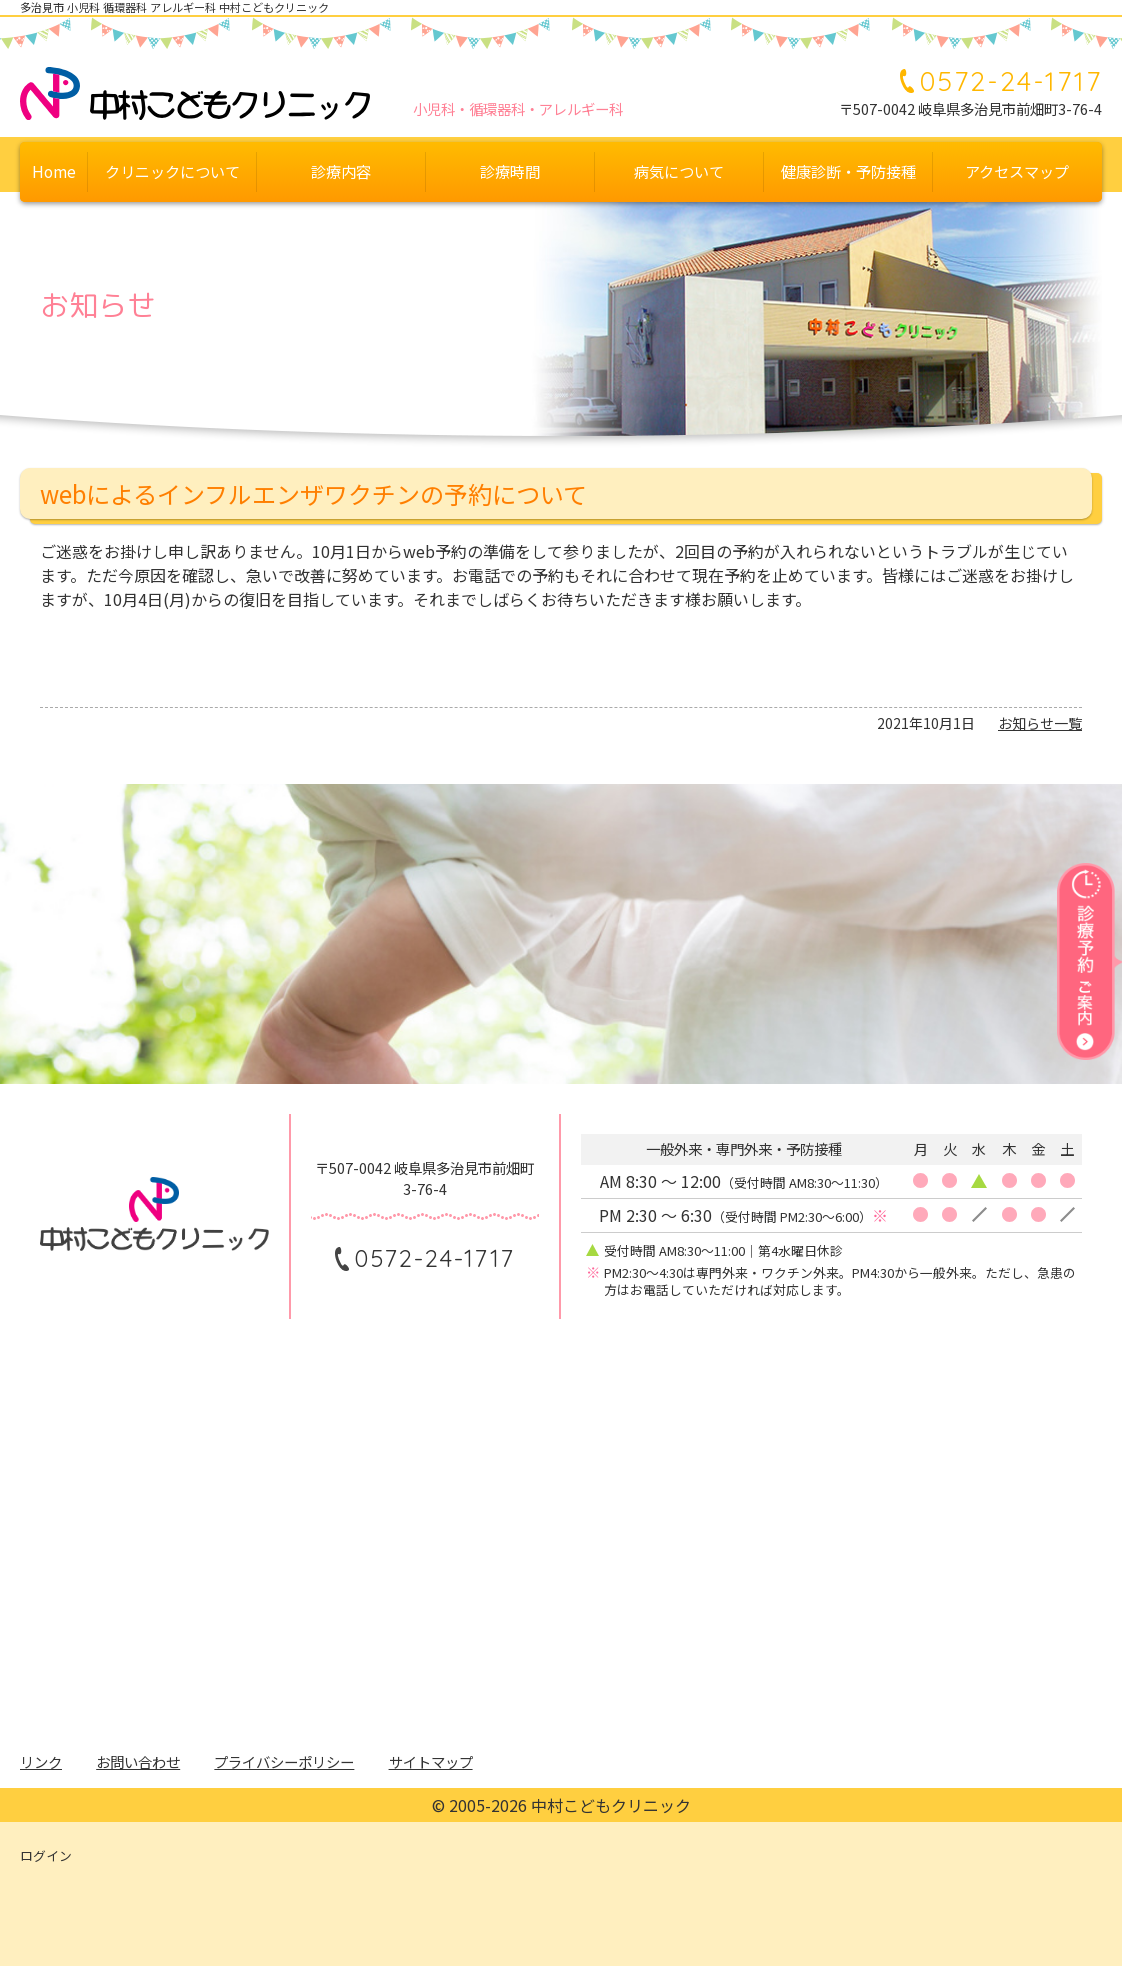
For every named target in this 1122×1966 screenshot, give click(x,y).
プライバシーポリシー (284, 1761)
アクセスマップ (1017, 171)
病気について (679, 171)
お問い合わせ (138, 1761)
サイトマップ (431, 1761)
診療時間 (510, 171)
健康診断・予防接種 (848, 171)
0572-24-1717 (1011, 81)
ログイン (46, 1855)
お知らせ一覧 (1040, 723)
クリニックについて (172, 171)
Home (54, 171)
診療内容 (341, 171)
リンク (41, 1761)
